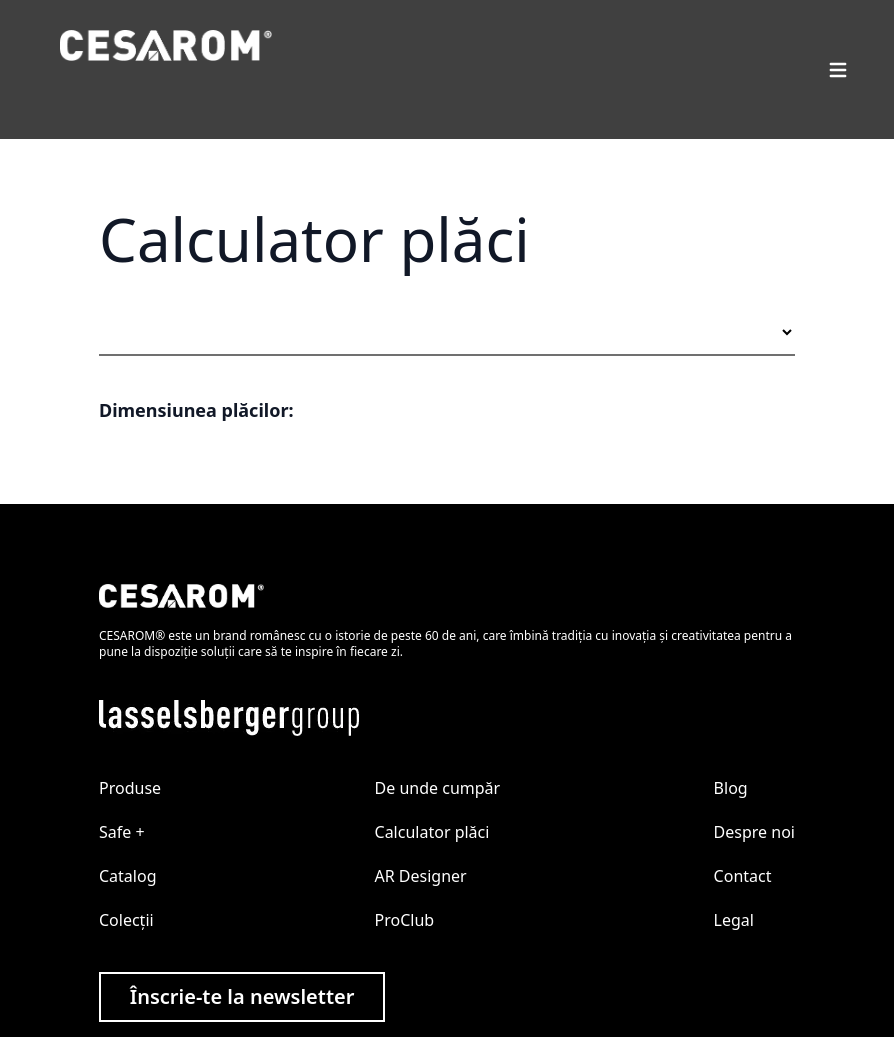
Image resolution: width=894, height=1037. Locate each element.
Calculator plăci (432, 832)
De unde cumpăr (438, 788)
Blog (731, 788)
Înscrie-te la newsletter (242, 996)
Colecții (126, 920)
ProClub (405, 920)
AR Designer (421, 876)
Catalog (128, 876)
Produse (130, 788)
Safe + (122, 832)
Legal (734, 920)
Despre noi (754, 832)
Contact (743, 876)
